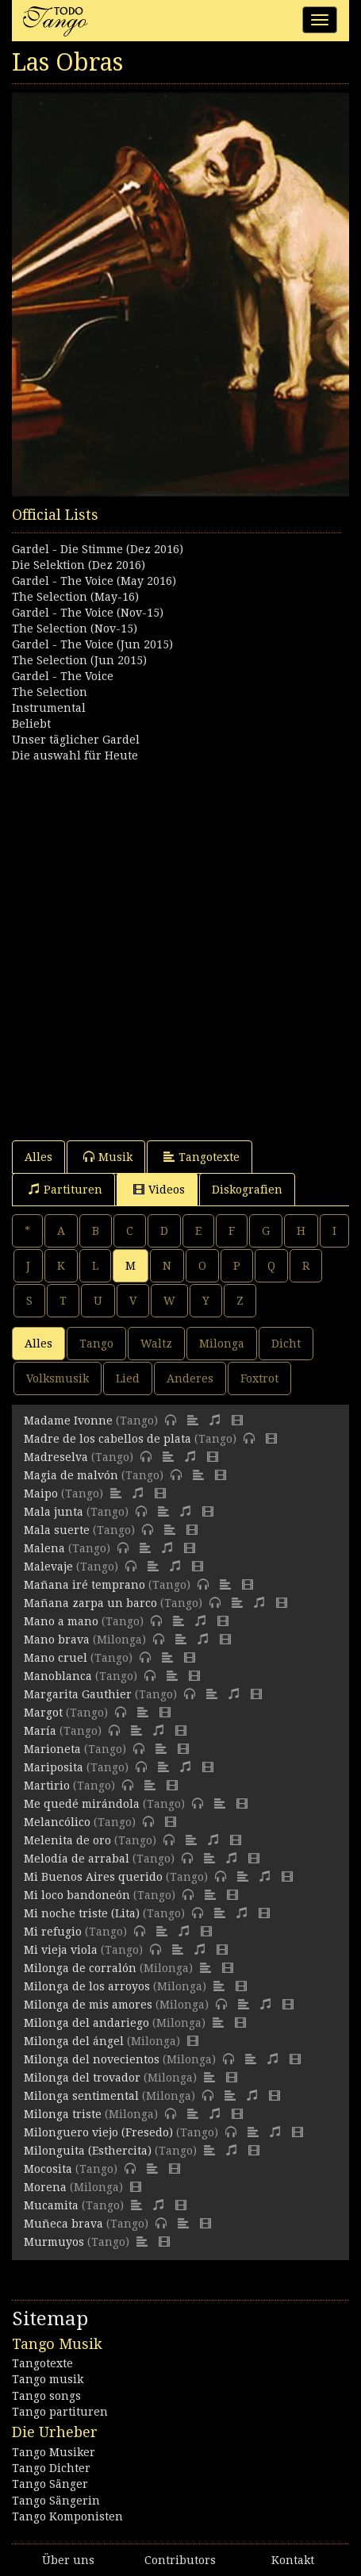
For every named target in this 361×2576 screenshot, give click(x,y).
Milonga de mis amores (88, 2004)
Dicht (286, 1343)
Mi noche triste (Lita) (82, 1913)
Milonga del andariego (86, 2023)
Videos (159, 1189)
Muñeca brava (63, 2223)
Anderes (190, 1378)
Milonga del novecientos (91, 2059)
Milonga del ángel (74, 2041)
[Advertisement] (180, 944)
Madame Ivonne (68, 1420)
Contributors (180, 2560)
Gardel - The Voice (62, 676)
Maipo (41, 1493)
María (40, 1730)
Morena (45, 2187)
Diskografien (247, 1189)
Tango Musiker (53, 2452)
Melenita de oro (67, 1840)
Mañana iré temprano (84, 1584)
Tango (96, 1343)
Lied (128, 1378)
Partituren (65, 1189)
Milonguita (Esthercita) (88, 2150)
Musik (107, 1156)
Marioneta (52, 1749)
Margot (43, 1712)
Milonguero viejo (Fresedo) (98, 2132)
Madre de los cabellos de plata (107, 1438)
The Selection (49, 692)
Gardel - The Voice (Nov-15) (87, 612)
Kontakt (292, 2560)
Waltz (156, 1343)
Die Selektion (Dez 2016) (78, 565)
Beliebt (31, 723)
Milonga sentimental (81, 2096)
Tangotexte (201, 1156)
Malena (44, 1548)
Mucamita (51, 2205)
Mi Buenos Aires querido (93, 1876)
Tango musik (47, 2379)
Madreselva (56, 1457)
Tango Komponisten (67, 2516)
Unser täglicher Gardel (76, 739)
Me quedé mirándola (82, 1803)
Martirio (47, 1785)
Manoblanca (58, 1676)
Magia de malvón (71, 1475)
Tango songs (46, 2396)
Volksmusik (57, 1378)
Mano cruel (55, 1657)
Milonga (221, 1343)
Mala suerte (57, 1530)
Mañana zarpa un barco (90, 1603)
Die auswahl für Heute (75, 755)
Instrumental (49, 708)
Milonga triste (63, 2114)
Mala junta (53, 1511)
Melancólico (57, 1822)
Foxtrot (259, 1378)
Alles (38, 1157)
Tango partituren (60, 2411)
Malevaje (48, 1566)
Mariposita (53, 1767)
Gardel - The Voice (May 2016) (94, 581)
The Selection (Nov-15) (74, 628)
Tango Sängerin (56, 2500)
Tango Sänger (50, 2484)
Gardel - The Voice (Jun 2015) (92, 644)
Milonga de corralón (80, 1968)
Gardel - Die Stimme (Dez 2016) (97, 549)
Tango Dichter (51, 2468)
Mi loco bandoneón (77, 1895)
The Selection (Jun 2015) (79, 660)
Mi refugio (53, 1931)
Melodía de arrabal (76, 1858)
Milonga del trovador (82, 2077)
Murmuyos (54, 2242)
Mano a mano (61, 1621)
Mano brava (57, 1639)
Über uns (68, 2560)
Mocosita (48, 2169)
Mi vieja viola (61, 1950)
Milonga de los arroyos (87, 1986)
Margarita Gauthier (78, 1694)
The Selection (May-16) (75, 596)
